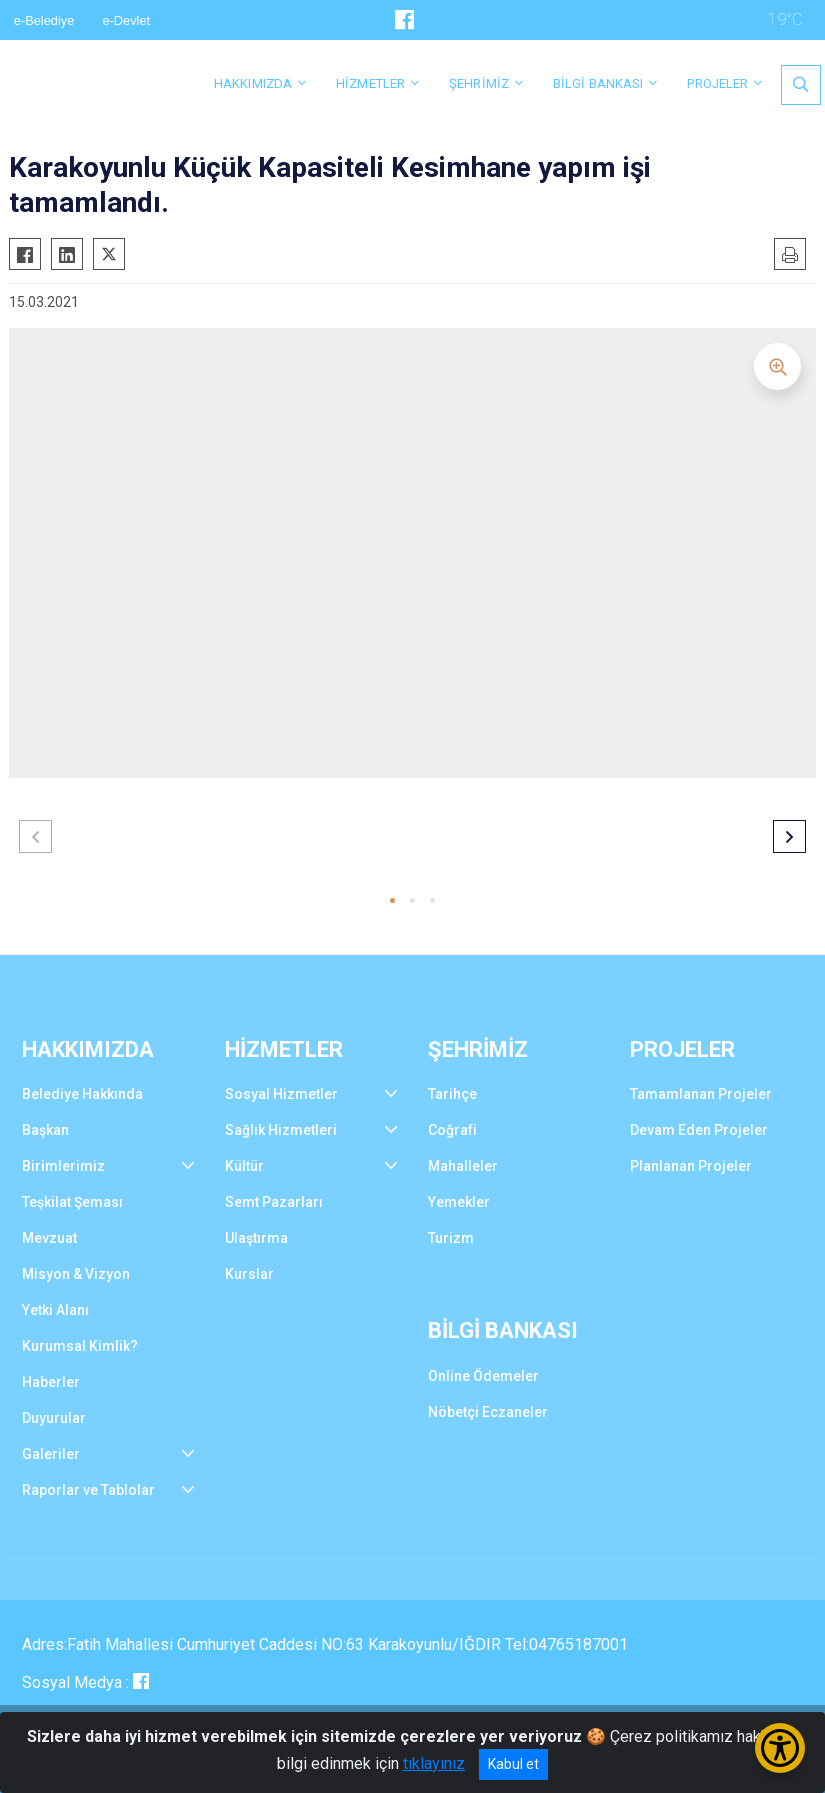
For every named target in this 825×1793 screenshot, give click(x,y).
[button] (392, 900)
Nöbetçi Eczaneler (488, 1412)
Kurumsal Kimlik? (80, 1346)
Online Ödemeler (483, 1376)
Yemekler (459, 1202)
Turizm (451, 1238)
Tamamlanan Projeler (701, 1094)
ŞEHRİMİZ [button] (479, 83)
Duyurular (54, 1418)
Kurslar (249, 1274)
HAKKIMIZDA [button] (253, 83)
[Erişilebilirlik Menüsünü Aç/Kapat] (780, 1748)
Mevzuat (49, 1238)
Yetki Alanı (55, 1310)
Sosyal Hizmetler (281, 1094)
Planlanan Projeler (691, 1166)
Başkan (45, 1130)
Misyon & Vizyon (76, 1274)
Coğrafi (452, 1130)
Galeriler (51, 1454)
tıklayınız (434, 1763)
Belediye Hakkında (82, 1094)
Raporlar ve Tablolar (88, 1490)
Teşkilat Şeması (72, 1202)
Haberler (51, 1382)
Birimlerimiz (63, 1166)
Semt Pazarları (274, 1202)
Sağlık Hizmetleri (281, 1130)
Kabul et (513, 1764)
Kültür (244, 1166)
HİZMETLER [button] (370, 83)
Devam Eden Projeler (699, 1130)
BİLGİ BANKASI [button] (598, 83)
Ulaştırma (256, 1238)
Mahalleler (463, 1166)
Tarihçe (452, 1094)
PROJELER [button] (717, 83)
